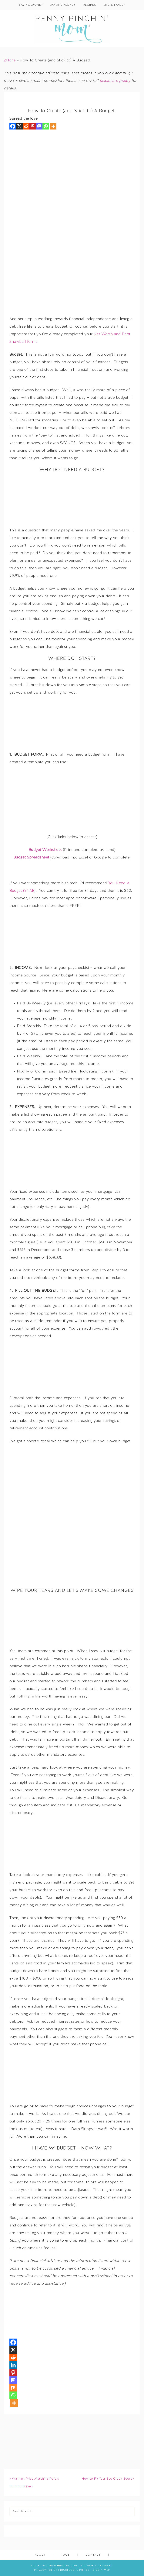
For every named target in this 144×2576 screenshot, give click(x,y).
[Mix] (13, 2387)
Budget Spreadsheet (31, 857)
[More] (53, 126)
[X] (19, 126)
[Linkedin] (13, 2365)
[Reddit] (26, 126)
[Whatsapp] (45, 126)
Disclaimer (101, 2570)
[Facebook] (12, 126)
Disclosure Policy (75, 2570)
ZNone (10, 60)
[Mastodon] (39, 126)
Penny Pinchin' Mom (72, 28)
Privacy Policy (45, 2570)
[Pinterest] (32, 126)
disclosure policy (115, 81)
